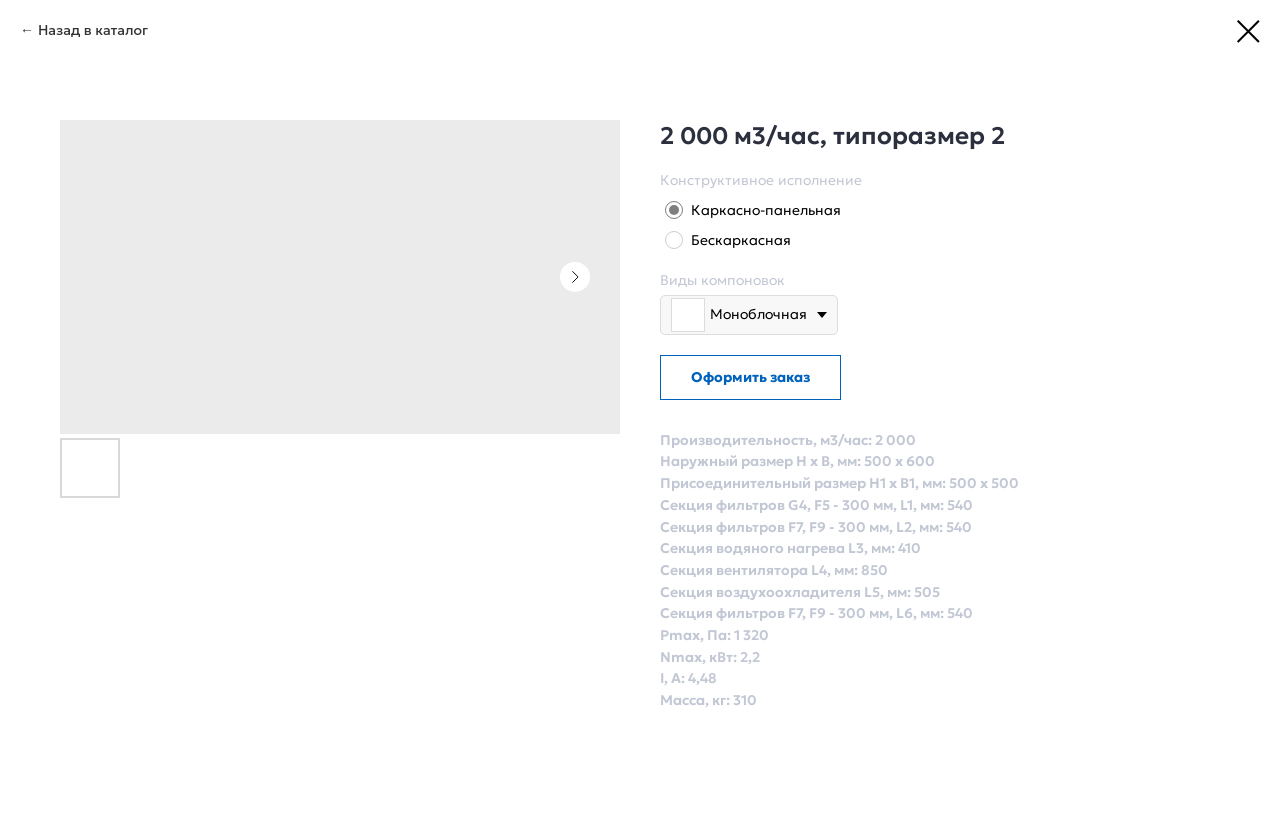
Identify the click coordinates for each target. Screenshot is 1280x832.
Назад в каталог (93, 30)
